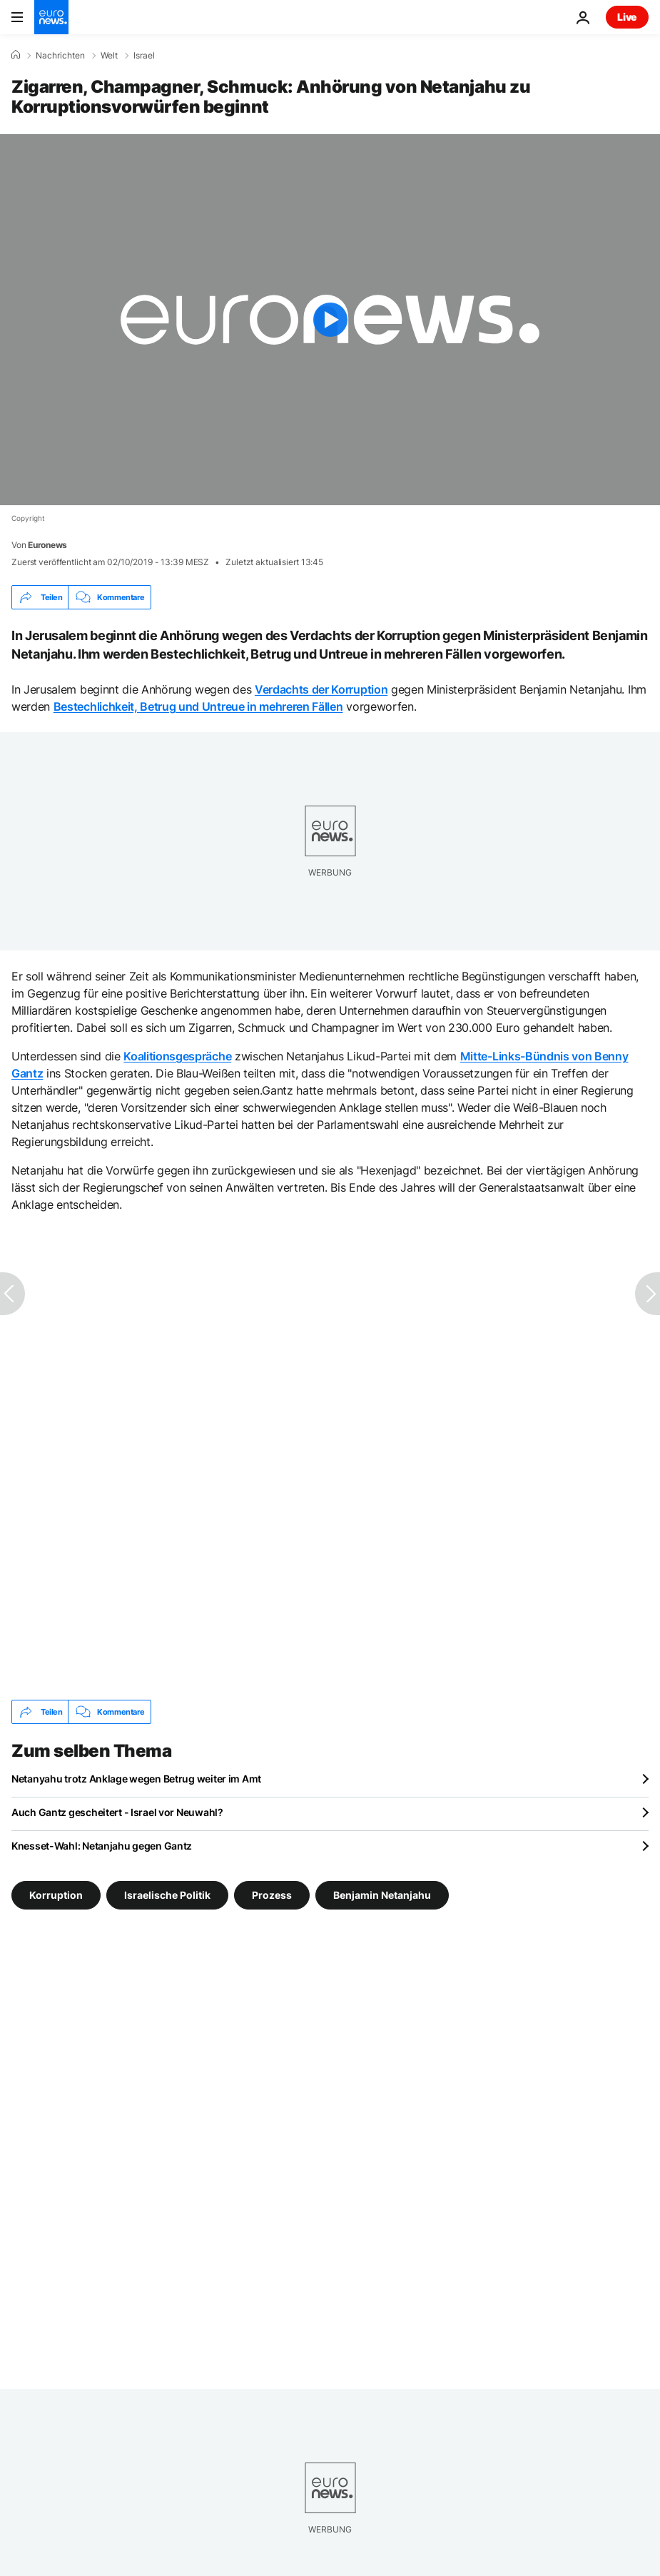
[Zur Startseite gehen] (51, 17)
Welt (109, 55)
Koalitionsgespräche (177, 1056)
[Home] (15, 55)
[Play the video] (330, 319)
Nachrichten (60, 55)
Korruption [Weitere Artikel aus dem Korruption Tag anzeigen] (56, 1895)
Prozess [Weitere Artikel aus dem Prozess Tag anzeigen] (272, 1895)
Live (627, 17)
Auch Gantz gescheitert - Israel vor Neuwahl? (117, 1812)
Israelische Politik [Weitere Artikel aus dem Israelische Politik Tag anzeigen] (167, 1895)
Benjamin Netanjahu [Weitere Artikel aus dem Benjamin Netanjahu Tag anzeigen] (382, 1895)
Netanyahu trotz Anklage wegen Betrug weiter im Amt (136, 1779)
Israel (144, 55)
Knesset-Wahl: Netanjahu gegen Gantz (101, 1846)
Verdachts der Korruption (321, 689)
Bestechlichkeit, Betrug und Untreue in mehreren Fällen (198, 706)
